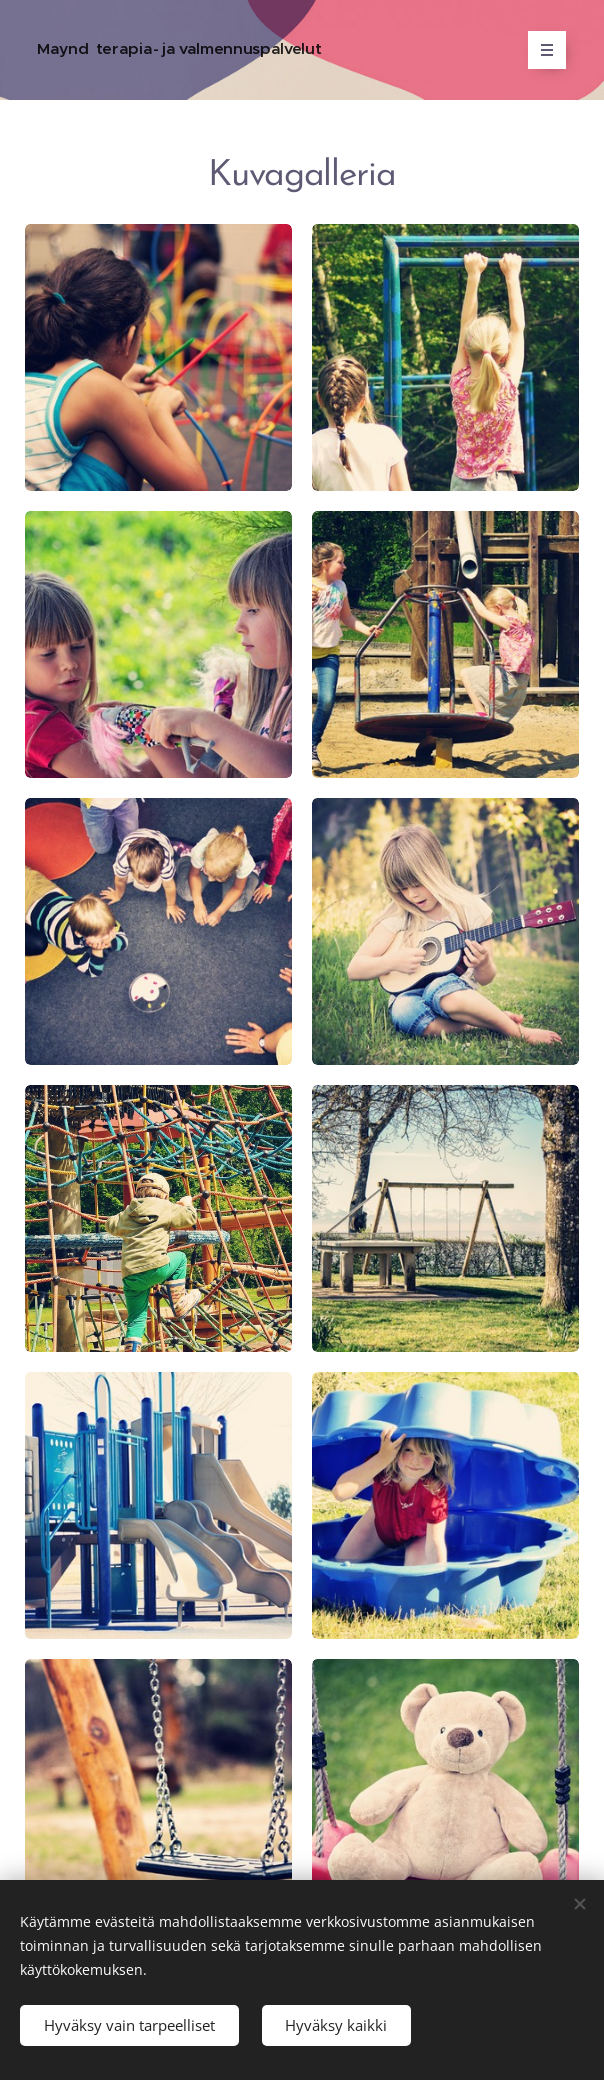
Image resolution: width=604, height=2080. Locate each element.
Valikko (540, 50)
